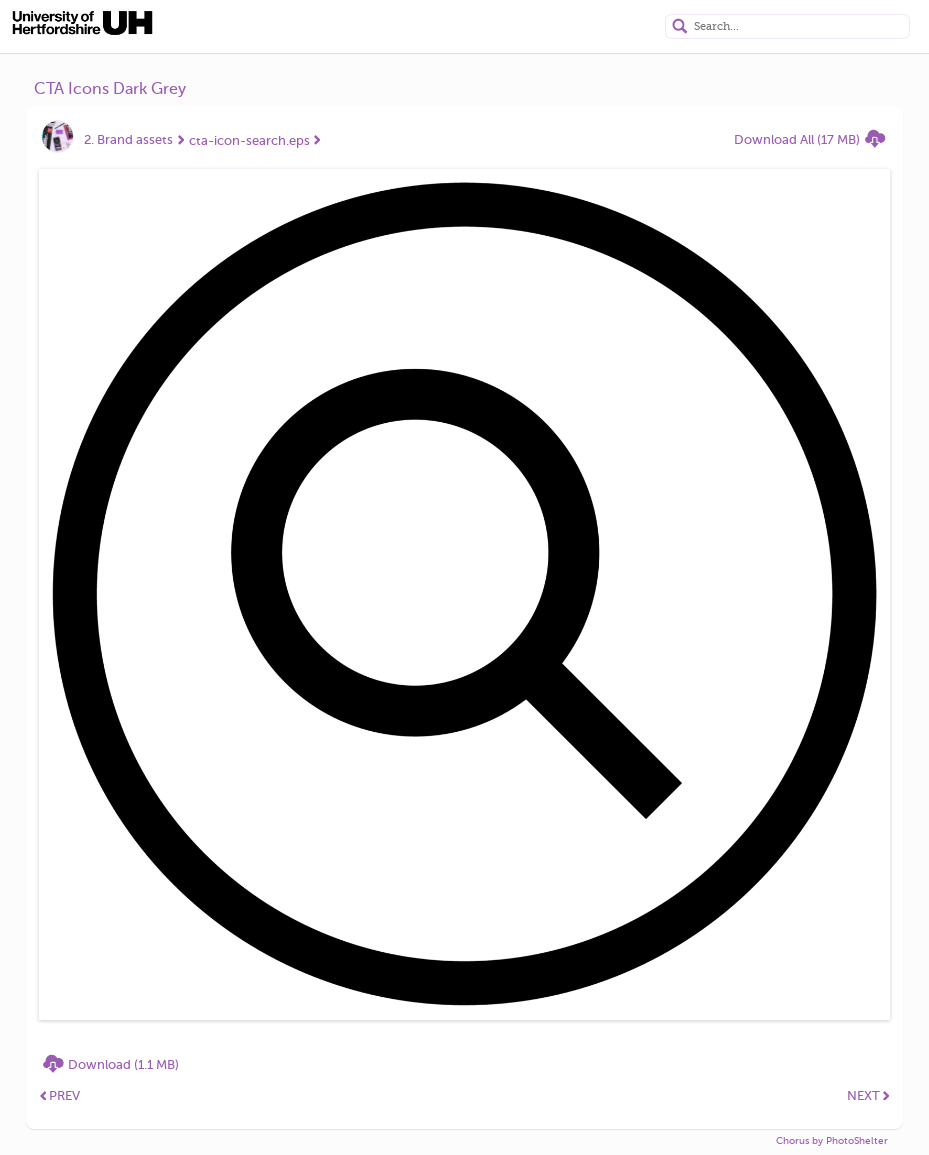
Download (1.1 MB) (123, 1064)
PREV (60, 1095)
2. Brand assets (128, 139)
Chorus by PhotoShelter (832, 1140)
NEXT (868, 1095)
